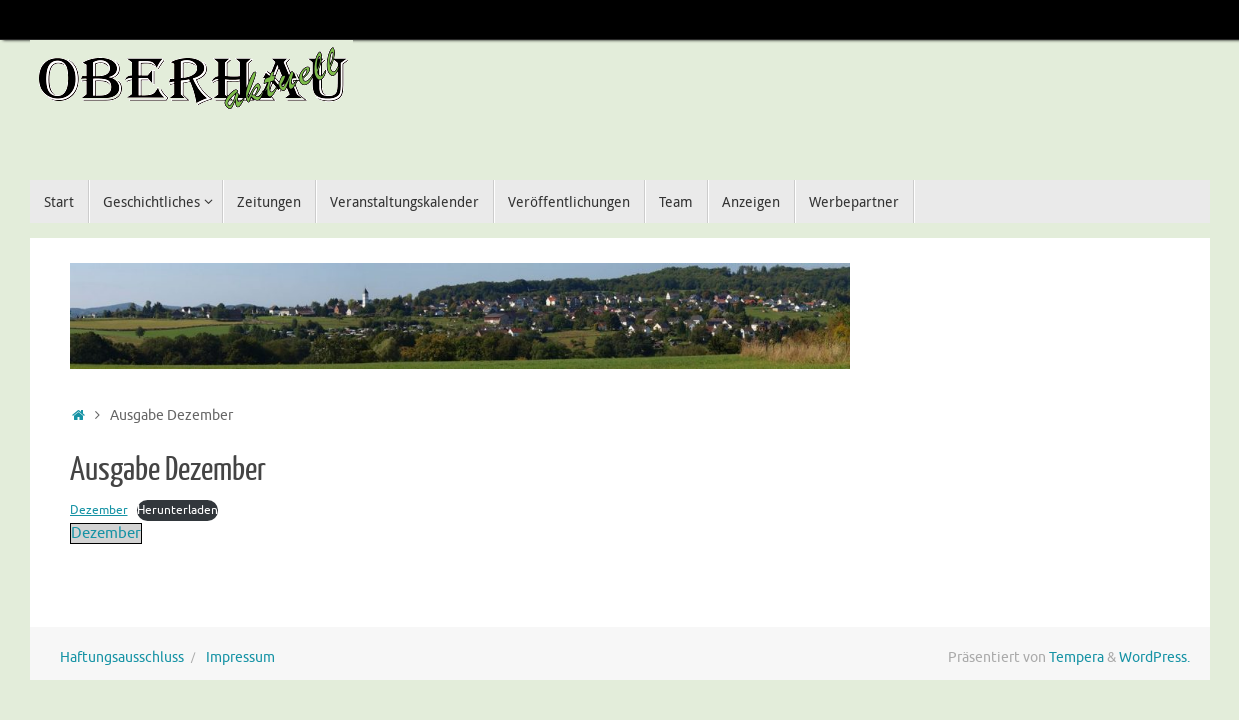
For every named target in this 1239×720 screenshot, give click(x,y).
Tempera (1076, 657)
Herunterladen (177, 510)
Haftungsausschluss (122, 657)
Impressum (240, 657)
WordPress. (1154, 657)
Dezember (99, 510)
